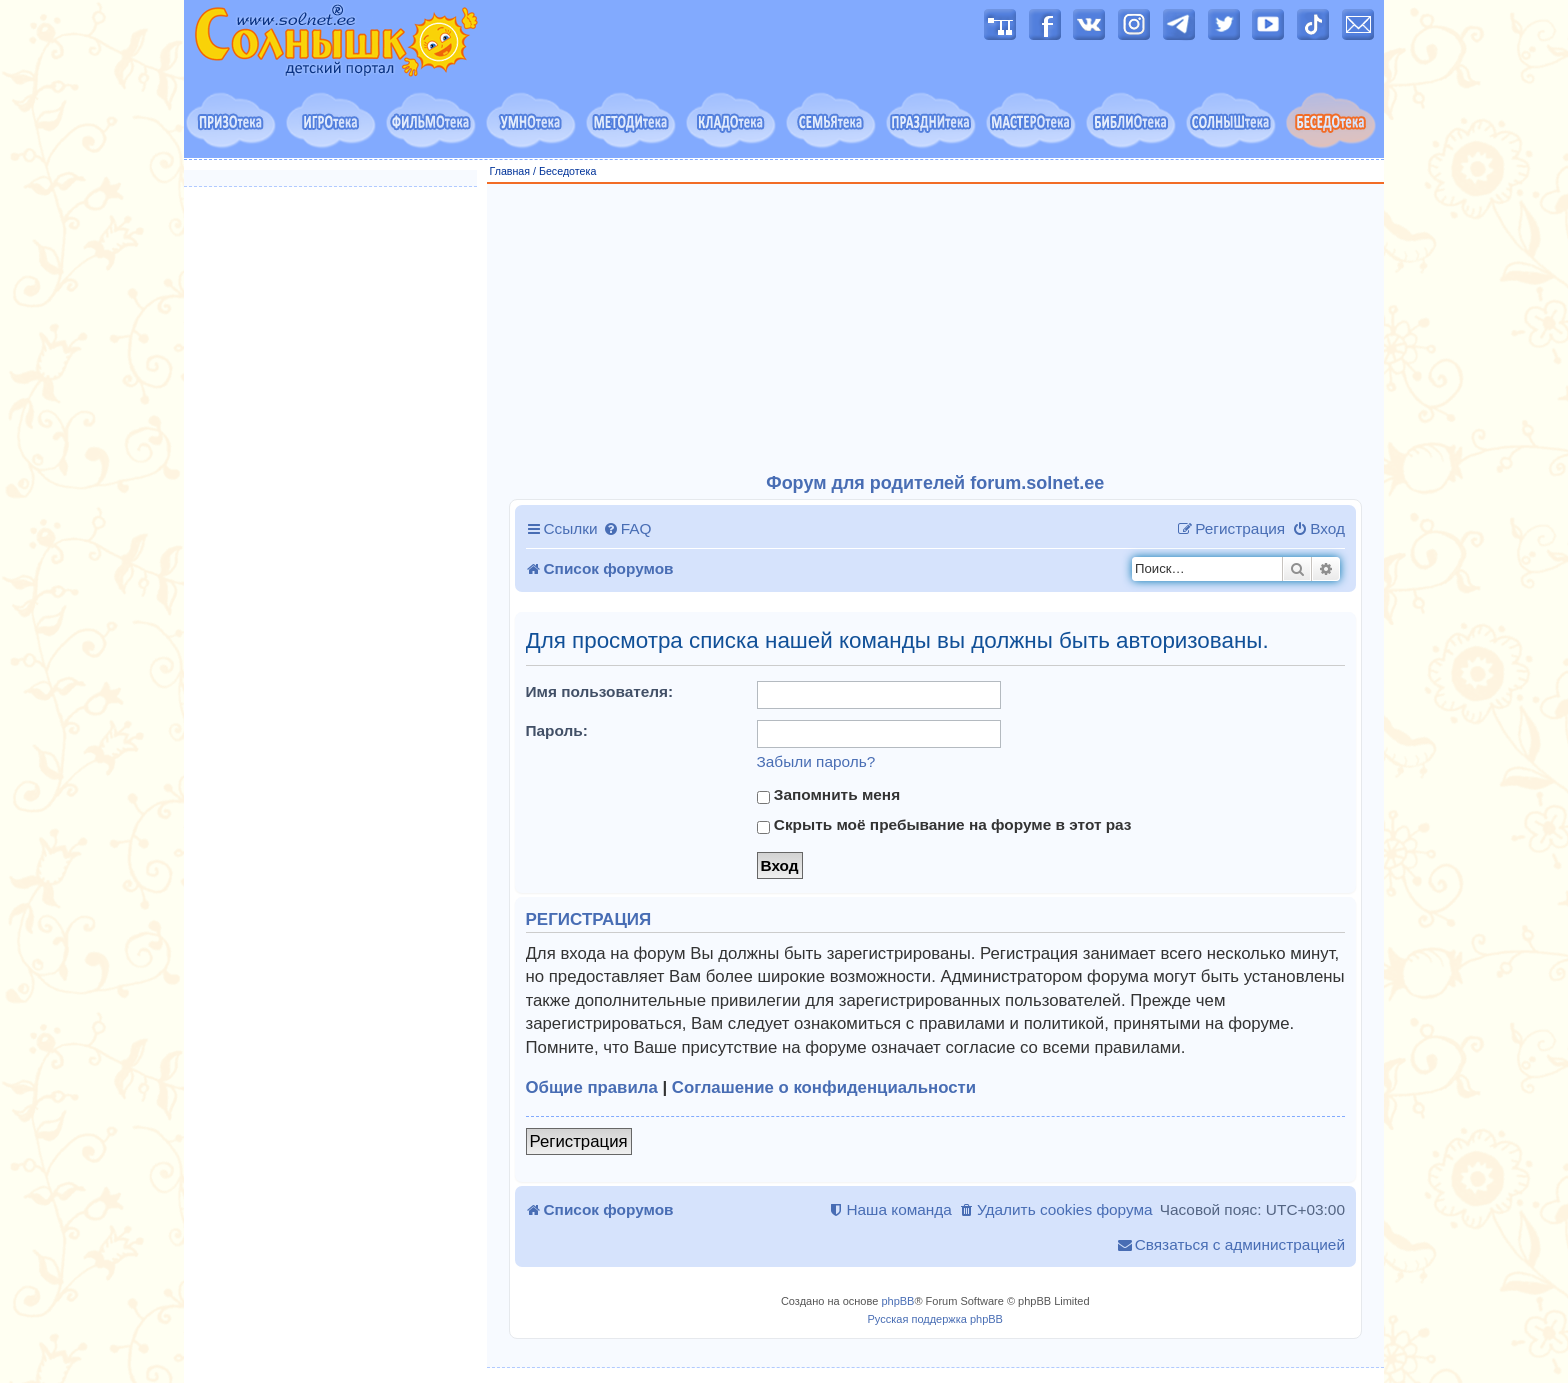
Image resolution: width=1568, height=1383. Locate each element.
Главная (510, 171)
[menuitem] (627, 529)
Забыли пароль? (816, 761)
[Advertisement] (936, 329)
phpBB (897, 1301)
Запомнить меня (829, 795)
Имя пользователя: (600, 691)
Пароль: (557, 730)
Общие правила (592, 1087)
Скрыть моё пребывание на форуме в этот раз (944, 825)
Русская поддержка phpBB (935, 1319)
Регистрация (579, 1141)
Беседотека (567, 171)
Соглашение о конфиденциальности (824, 1087)
